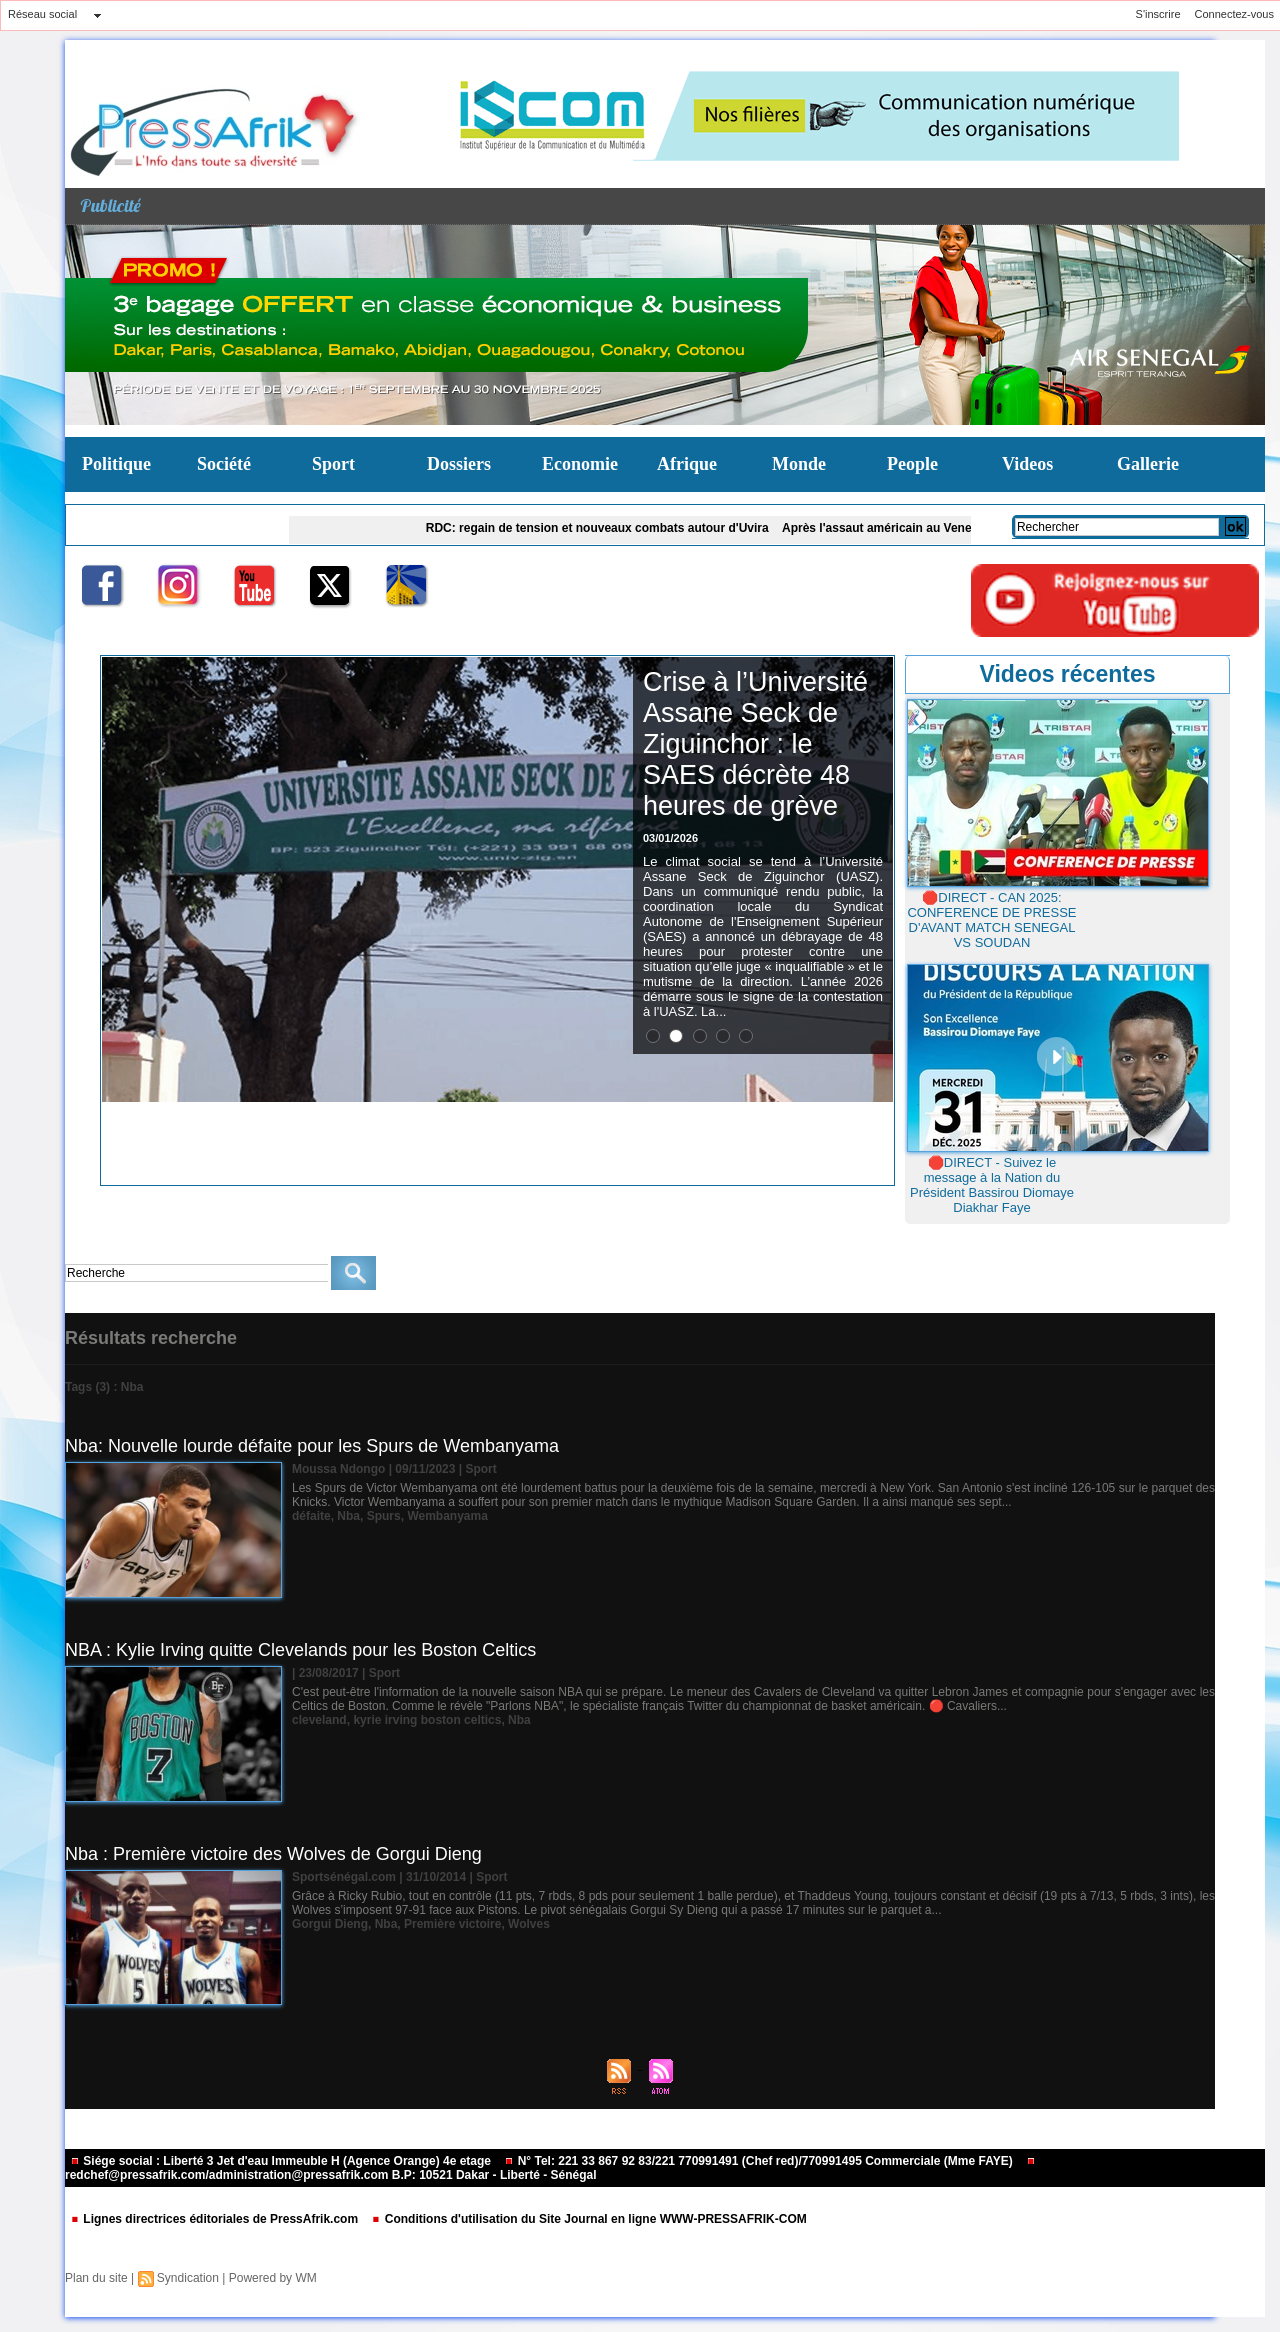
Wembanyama (447, 1516)
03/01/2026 (670, 838)
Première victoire (452, 1924)
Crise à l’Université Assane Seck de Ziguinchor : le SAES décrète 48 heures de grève (755, 744)
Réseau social (42, 14)
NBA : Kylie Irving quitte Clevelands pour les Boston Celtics (300, 1650)
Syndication (188, 2278)
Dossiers (459, 464)
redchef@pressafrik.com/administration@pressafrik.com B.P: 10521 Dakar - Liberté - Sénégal (550, 2169)
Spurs (384, 1516)
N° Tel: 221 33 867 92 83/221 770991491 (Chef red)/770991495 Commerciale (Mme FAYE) (760, 2161)
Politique (116, 464)
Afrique (687, 464)
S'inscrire (1158, 14)
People (912, 464)
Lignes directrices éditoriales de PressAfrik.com (215, 2219)
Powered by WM (273, 2278)
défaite (311, 1516)
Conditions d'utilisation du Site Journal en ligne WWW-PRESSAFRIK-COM (588, 2219)
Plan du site (96, 2278)
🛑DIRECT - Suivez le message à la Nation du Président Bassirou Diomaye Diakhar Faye (992, 1185)
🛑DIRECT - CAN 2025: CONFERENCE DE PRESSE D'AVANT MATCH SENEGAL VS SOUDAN (991, 920)
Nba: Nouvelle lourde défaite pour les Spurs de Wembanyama (312, 1446)
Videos (1027, 464)
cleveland (319, 1720)
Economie (580, 464)
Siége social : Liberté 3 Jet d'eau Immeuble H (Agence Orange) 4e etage (282, 2161)
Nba (348, 1516)
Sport (333, 464)
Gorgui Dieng (330, 1924)
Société (224, 464)
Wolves (529, 1924)
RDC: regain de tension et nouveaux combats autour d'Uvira (609, 528)
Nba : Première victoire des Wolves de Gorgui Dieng (273, 1854)
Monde (799, 464)
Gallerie (1148, 464)
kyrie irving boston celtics (427, 1720)
